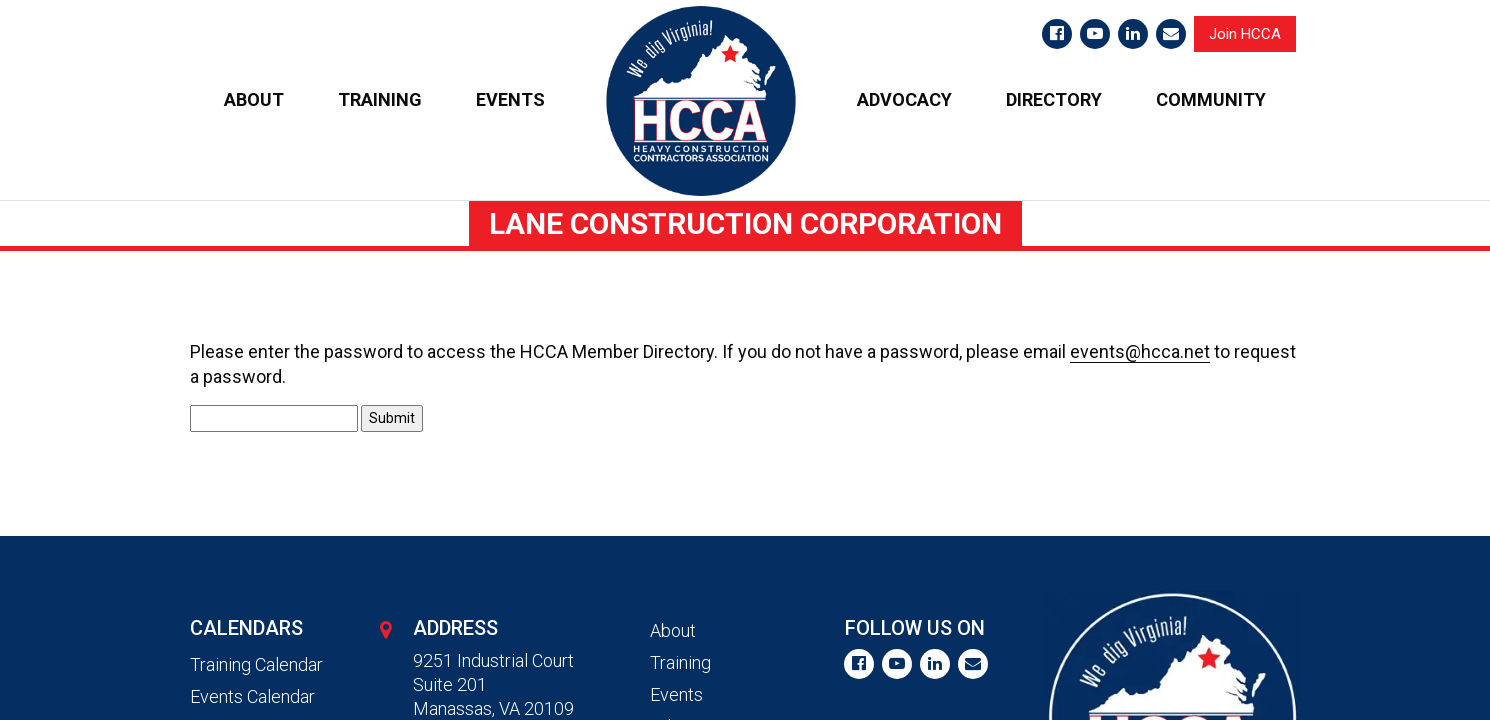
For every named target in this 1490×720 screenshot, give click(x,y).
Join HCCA (1245, 34)
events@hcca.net (1140, 351)
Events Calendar (252, 696)
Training (680, 662)
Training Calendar (256, 664)
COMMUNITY (1211, 99)
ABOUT (254, 99)
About (673, 630)
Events (676, 694)
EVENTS (510, 99)
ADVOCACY (904, 99)
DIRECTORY (1054, 99)
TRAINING (380, 99)
